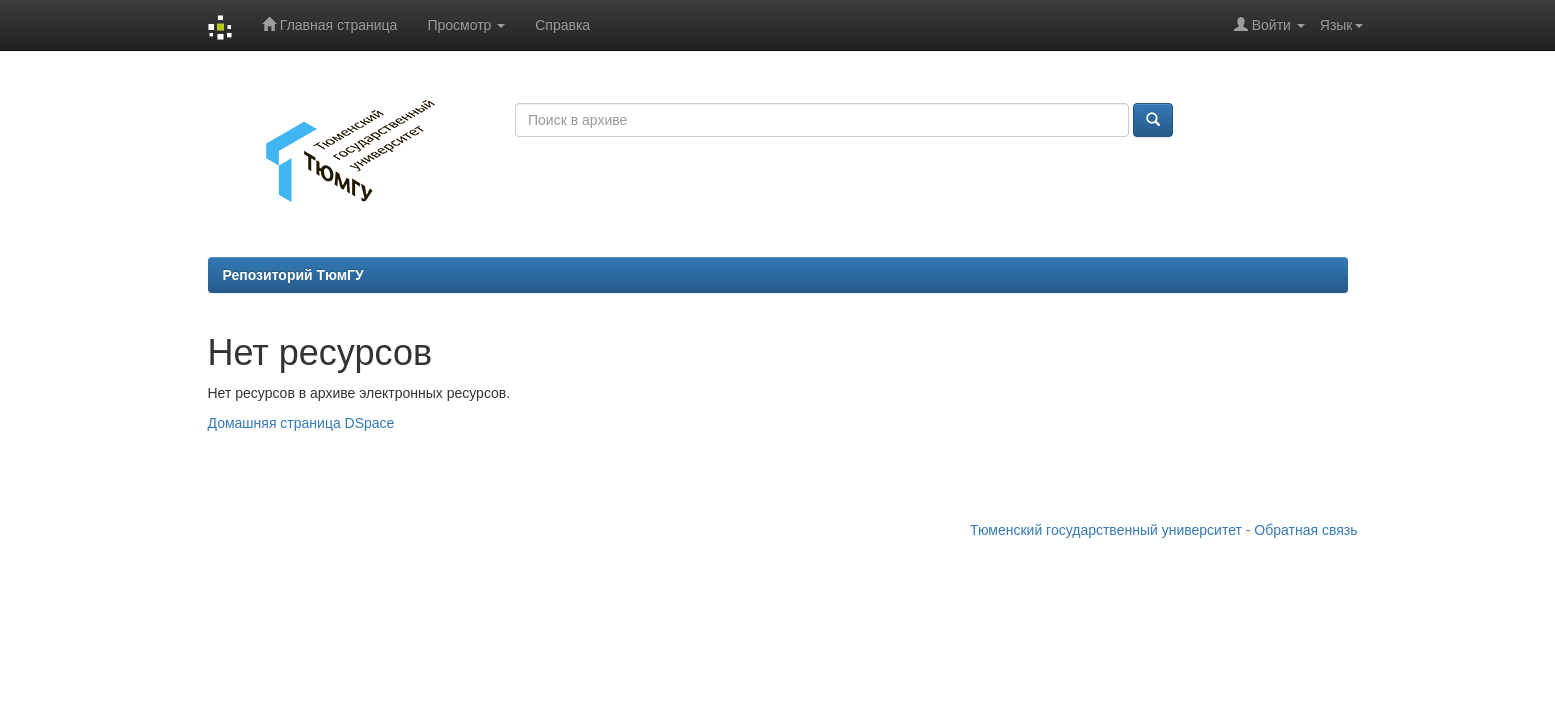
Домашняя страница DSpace (301, 423)
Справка (562, 25)
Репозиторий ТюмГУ (293, 275)
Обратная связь (1305, 530)
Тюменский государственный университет (1106, 530)
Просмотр (466, 25)
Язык (1341, 25)
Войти (1269, 24)
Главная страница (329, 24)
